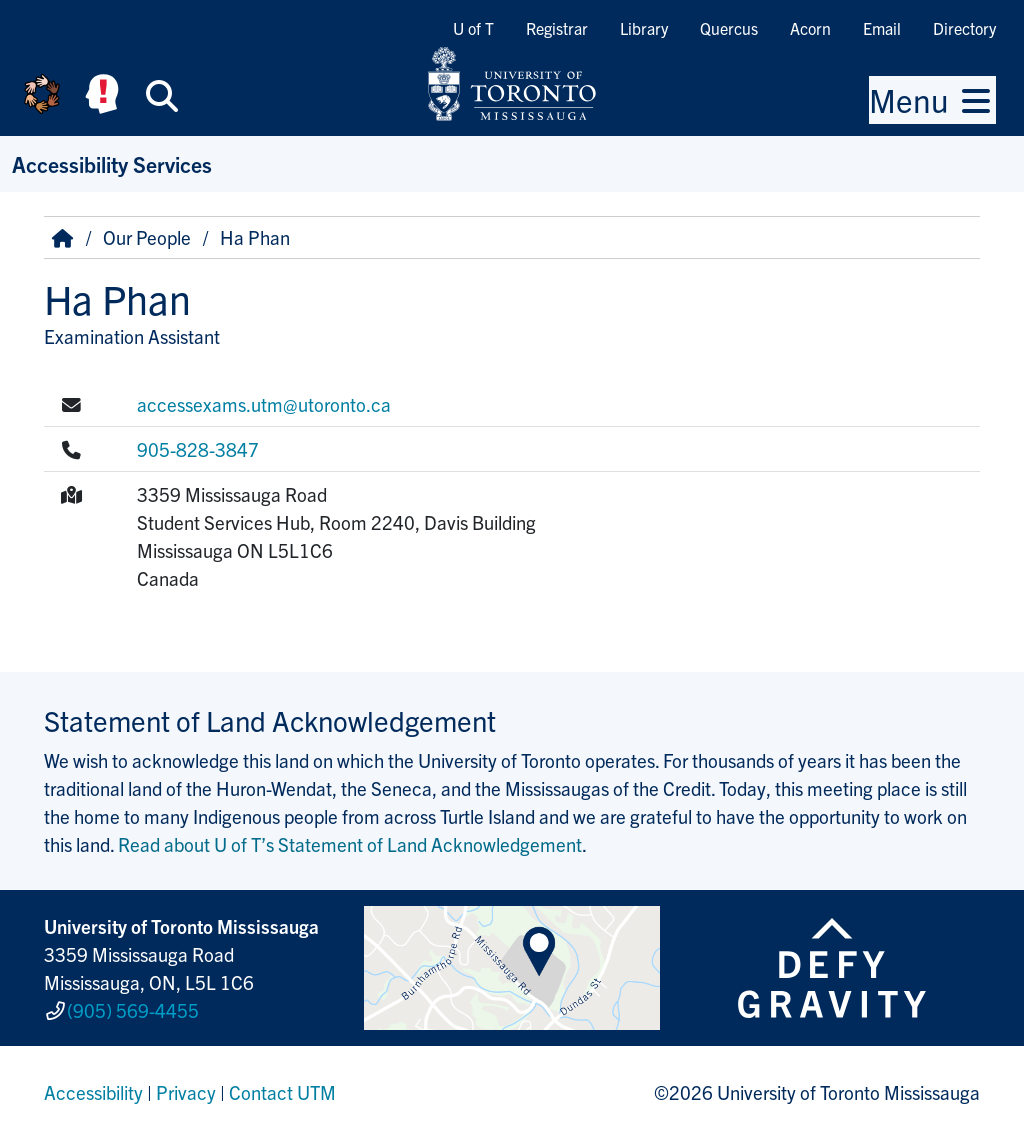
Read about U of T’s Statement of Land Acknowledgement (350, 844)
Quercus (729, 28)
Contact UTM (282, 1092)
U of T (473, 28)
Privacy (186, 1092)
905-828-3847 (198, 449)
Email (882, 28)
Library (644, 28)
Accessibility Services (112, 163)
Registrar (557, 28)
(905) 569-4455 (133, 1010)
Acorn (810, 28)
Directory (964, 28)
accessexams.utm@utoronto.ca (264, 404)
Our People (147, 237)
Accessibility (93, 1092)
